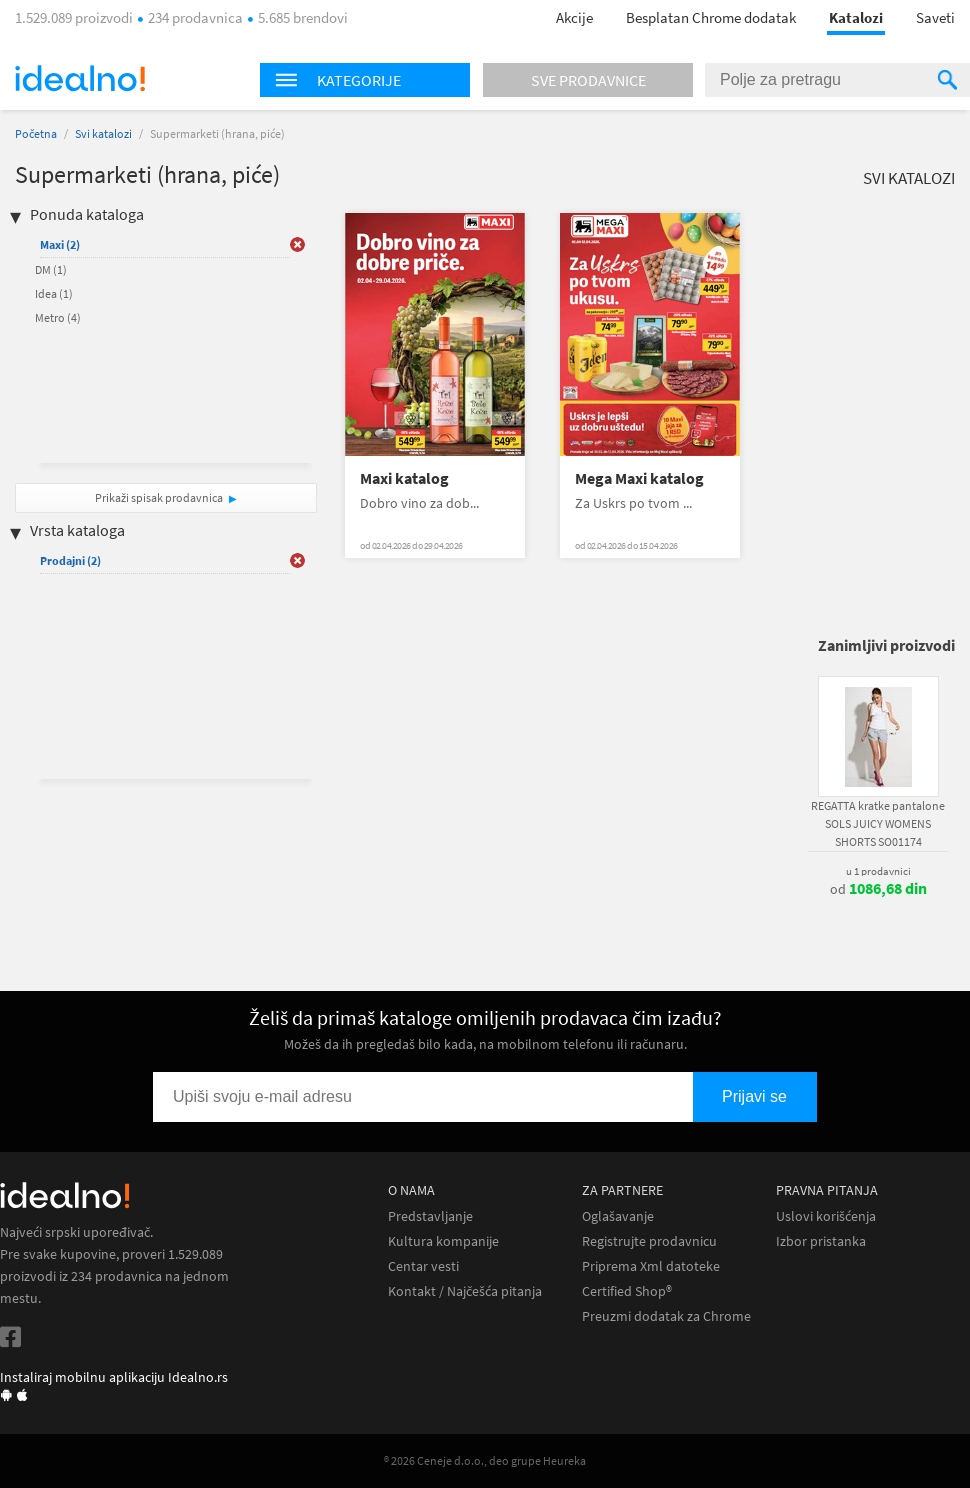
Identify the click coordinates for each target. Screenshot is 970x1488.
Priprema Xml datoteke (651, 1266)
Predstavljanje (430, 1216)
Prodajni (70, 560)
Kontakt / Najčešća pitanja (465, 1291)
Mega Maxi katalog (639, 478)
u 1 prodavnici (878, 871)
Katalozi (856, 17)
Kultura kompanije (443, 1241)
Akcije (574, 17)
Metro (58, 317)
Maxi (60, 244)
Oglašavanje (618, 1216)
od (878, 889)
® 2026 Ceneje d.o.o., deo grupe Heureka (485, 1460)
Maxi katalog (404, 478)
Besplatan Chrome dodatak (711, 17)
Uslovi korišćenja (826, 1216)
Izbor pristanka (821, 1241)
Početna (36, 133)
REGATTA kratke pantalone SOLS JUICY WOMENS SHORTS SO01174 (878, 823)
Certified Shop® (627, 1291)
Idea (54, 293)
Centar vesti (423, 1266)
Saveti (935, 17)
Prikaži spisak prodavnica (159, 497)
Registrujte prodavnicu (649, 1241)
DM (51, 269)
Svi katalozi (103, 133)
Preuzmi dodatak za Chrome (666, 1316)
